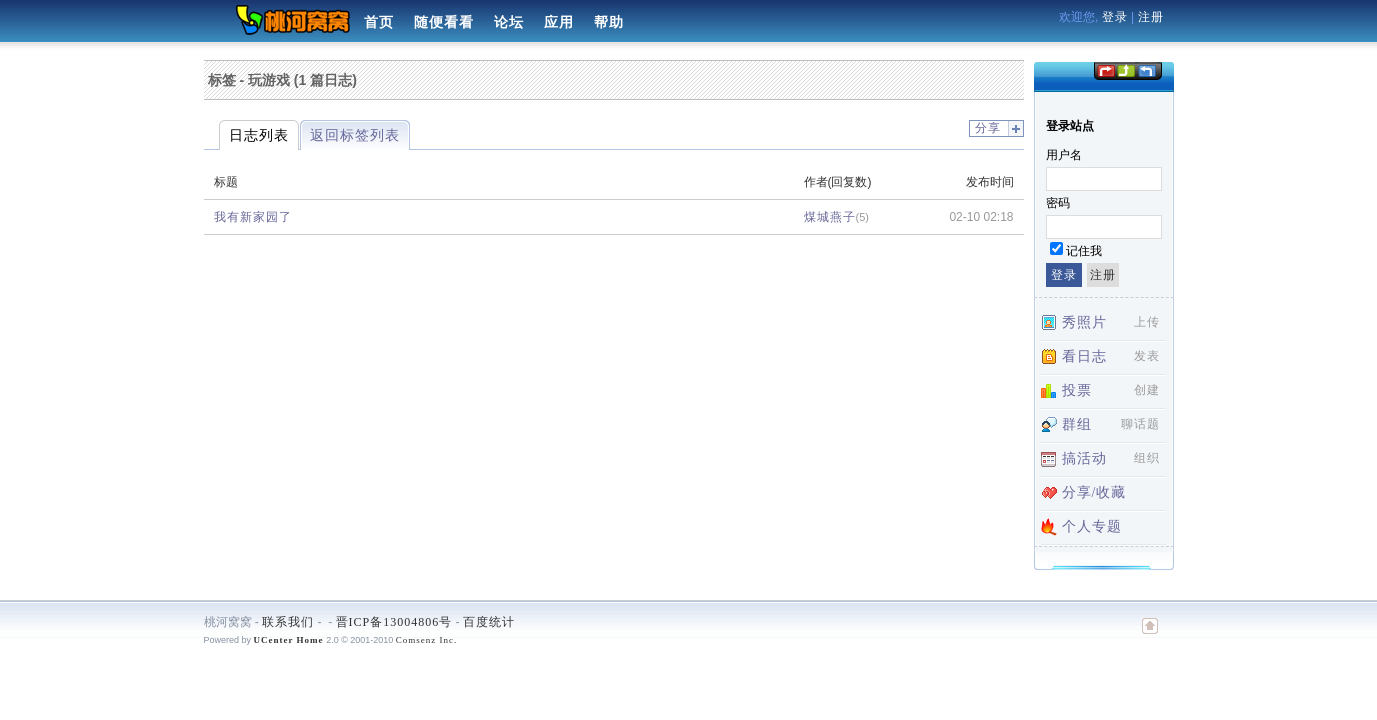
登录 (1115, 17)
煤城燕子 (830, 217)
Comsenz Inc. (427, 640)
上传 (1147, 322)
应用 (559, 22)
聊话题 (1140, 424)
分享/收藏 (1094, 492)
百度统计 (489, 622)
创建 (1147, 390)
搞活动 (1084, 458)
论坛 (509, 22)
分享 (988, 128)
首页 (379, 22)
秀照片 (1084, 322)
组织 (1147, 458)
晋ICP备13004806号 (394, 622)
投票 (1077, 390)
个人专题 (1092, 526)
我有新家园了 (253, 217)
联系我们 (288, 622)
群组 (1077, 424)
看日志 (1084, 356)
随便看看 (444, 22)
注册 (1151, 17)
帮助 (609, 22)
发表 (1147, 356)
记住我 (1084, 251)
